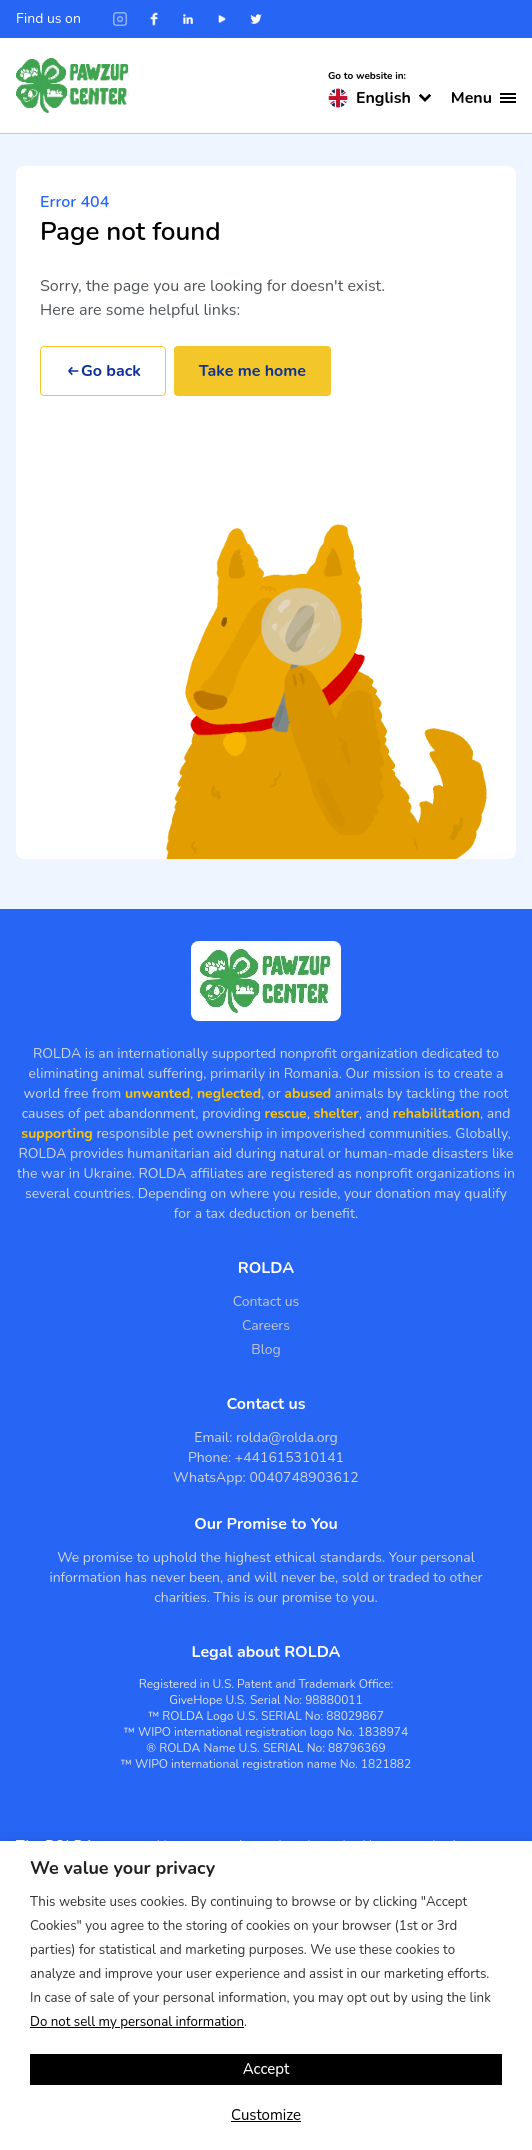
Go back (103, 371)
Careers (266, 1325)
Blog (266, 1349)
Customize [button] (266, 2115)
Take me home (252, 371)
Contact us (266, 1301)
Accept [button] (266, 2069)
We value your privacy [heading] (122, 1868)
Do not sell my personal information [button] (137, 2022)
